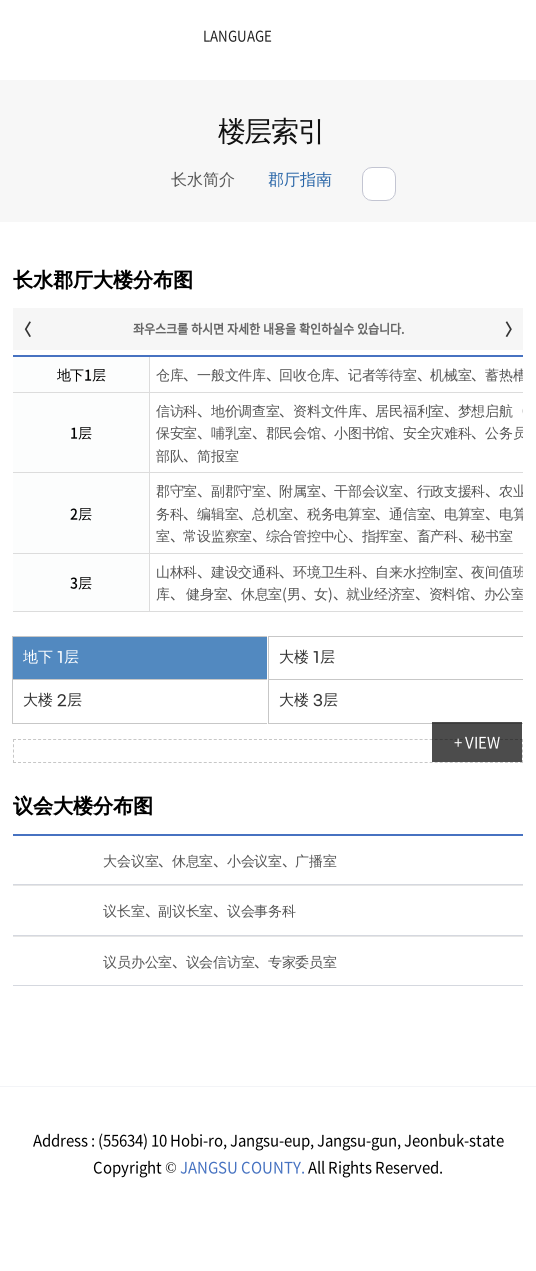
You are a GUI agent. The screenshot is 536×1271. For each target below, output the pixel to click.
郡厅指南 (300, 180)
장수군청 (80, 45)
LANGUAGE (187, 36)
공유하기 (379, 184)
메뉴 (446, 42)
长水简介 (203, 180)
